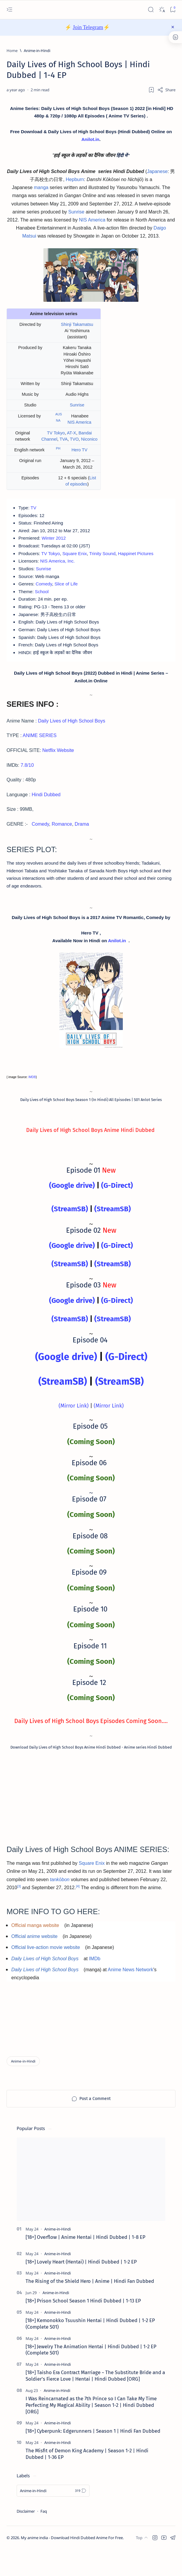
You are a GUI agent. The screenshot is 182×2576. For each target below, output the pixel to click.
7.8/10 (27, 780)
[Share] (166, 90)
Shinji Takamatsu (77, 328)
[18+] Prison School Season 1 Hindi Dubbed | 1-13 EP (83, 2327)
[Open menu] (9, 9)
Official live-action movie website (45, 1969)
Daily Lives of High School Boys (71, 736)
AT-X (71, 436)
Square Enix (78, 560)
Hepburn (75, 182)
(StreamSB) (69, 1230)
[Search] (150, 9)
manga (41, 190)
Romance (62, 839)
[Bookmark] (172, 9)
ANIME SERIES (40, 750)
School (43, 601)
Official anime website (34, 1958)
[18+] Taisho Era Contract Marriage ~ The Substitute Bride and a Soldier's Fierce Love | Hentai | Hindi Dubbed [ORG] (95, 2402)
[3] (19, 1908)
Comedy (45, 593)
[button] (154, 2564)
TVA (63, 443)
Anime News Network (130, 1992)
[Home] (12, 50)
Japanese (157, 174)
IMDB (32, 1098)
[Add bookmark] (151, 90)
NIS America (92, 223)
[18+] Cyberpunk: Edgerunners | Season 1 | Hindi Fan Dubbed (93, 2457)
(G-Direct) (117, 1206)
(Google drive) (72, 1206)
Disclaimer (26, 2537)
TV (34, 512)
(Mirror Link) (74, 1426)
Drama (82, 839)
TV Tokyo (56, 436)
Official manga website (35, 1947)
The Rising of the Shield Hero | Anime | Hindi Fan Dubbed (90, 2307)
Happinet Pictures (142, 560)
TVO (74, 443)
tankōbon (60, 1900)
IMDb (94, 1981)
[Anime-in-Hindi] (37, 50)
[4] (78, 1908)
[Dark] (161, 9)
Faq (43, 2537)
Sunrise (76, 215)
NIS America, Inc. (59, 568)
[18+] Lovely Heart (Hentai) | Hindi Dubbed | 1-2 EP (81, 2288)
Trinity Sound (108, 560)
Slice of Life (69, 593)
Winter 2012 (56, 544)
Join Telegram (88, 27)
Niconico (89, 443)
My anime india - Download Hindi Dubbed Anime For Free (72, 2564)
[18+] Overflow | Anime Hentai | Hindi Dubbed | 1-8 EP (85, 2263)
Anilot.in (93, 141)
